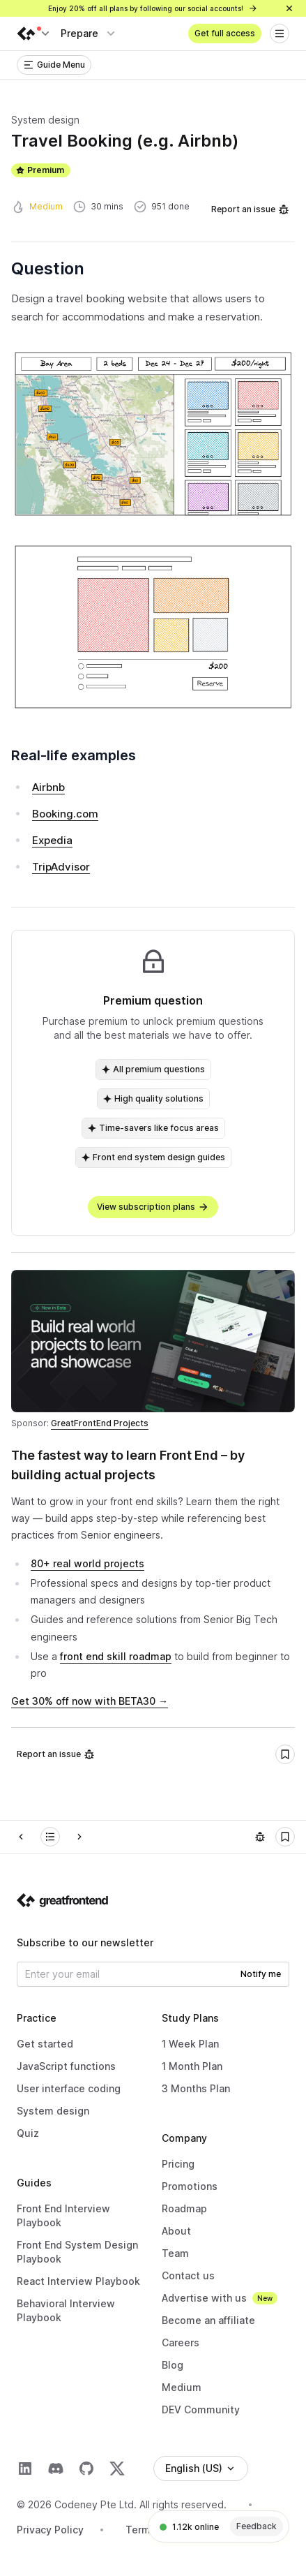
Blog (172, 2365)
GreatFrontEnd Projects (99, 1423)
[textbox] (153, 1601)
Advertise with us (204, 2298)
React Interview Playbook (78, 2281)
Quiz (28, 2133)
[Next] (79, 1836)
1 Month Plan (192, 2066)
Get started (45, 2044)
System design (53, 2111)
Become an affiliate (208, 2320)
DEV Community (201, 2409)
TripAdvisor (61, 866)
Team (175, 2253)
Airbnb (48, 787)
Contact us (188, 2275)
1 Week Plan (190, 2044)
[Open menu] (279, 33)
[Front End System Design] (50, 1836)
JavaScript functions (66, 2066)
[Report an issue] (260, 1836)
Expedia (52, 840)
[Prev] (21, 1836)
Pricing (178, 2164)
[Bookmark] (285, 1754)
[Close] (289, 8)
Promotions (189, 2186)
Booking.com (65, 813)
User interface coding (69, 2088)
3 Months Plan (196, 2088)
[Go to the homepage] (63, 1900)
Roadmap (184, 2208)
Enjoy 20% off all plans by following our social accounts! (153, 8)
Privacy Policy (50, 2530)
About (176, 2231)
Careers (180, 2342)
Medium (181, 2387)
